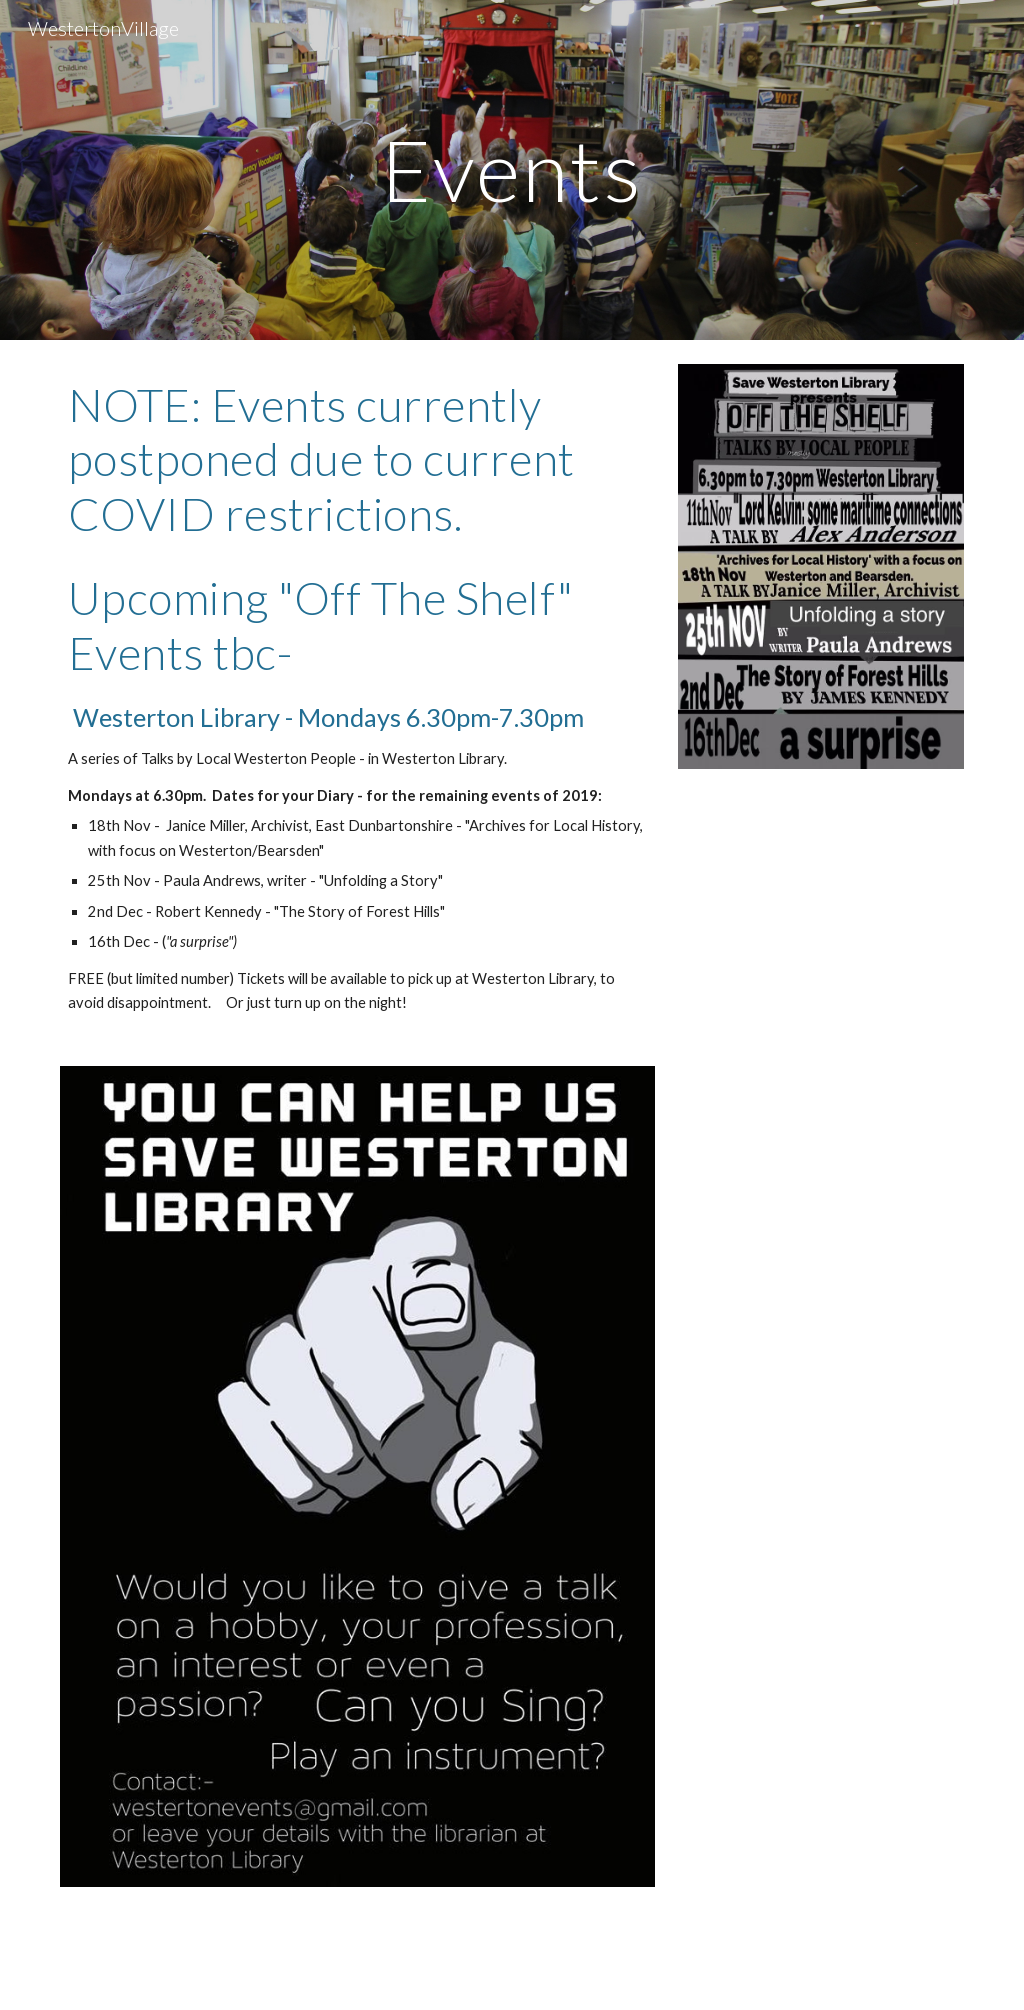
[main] (511, 169)
